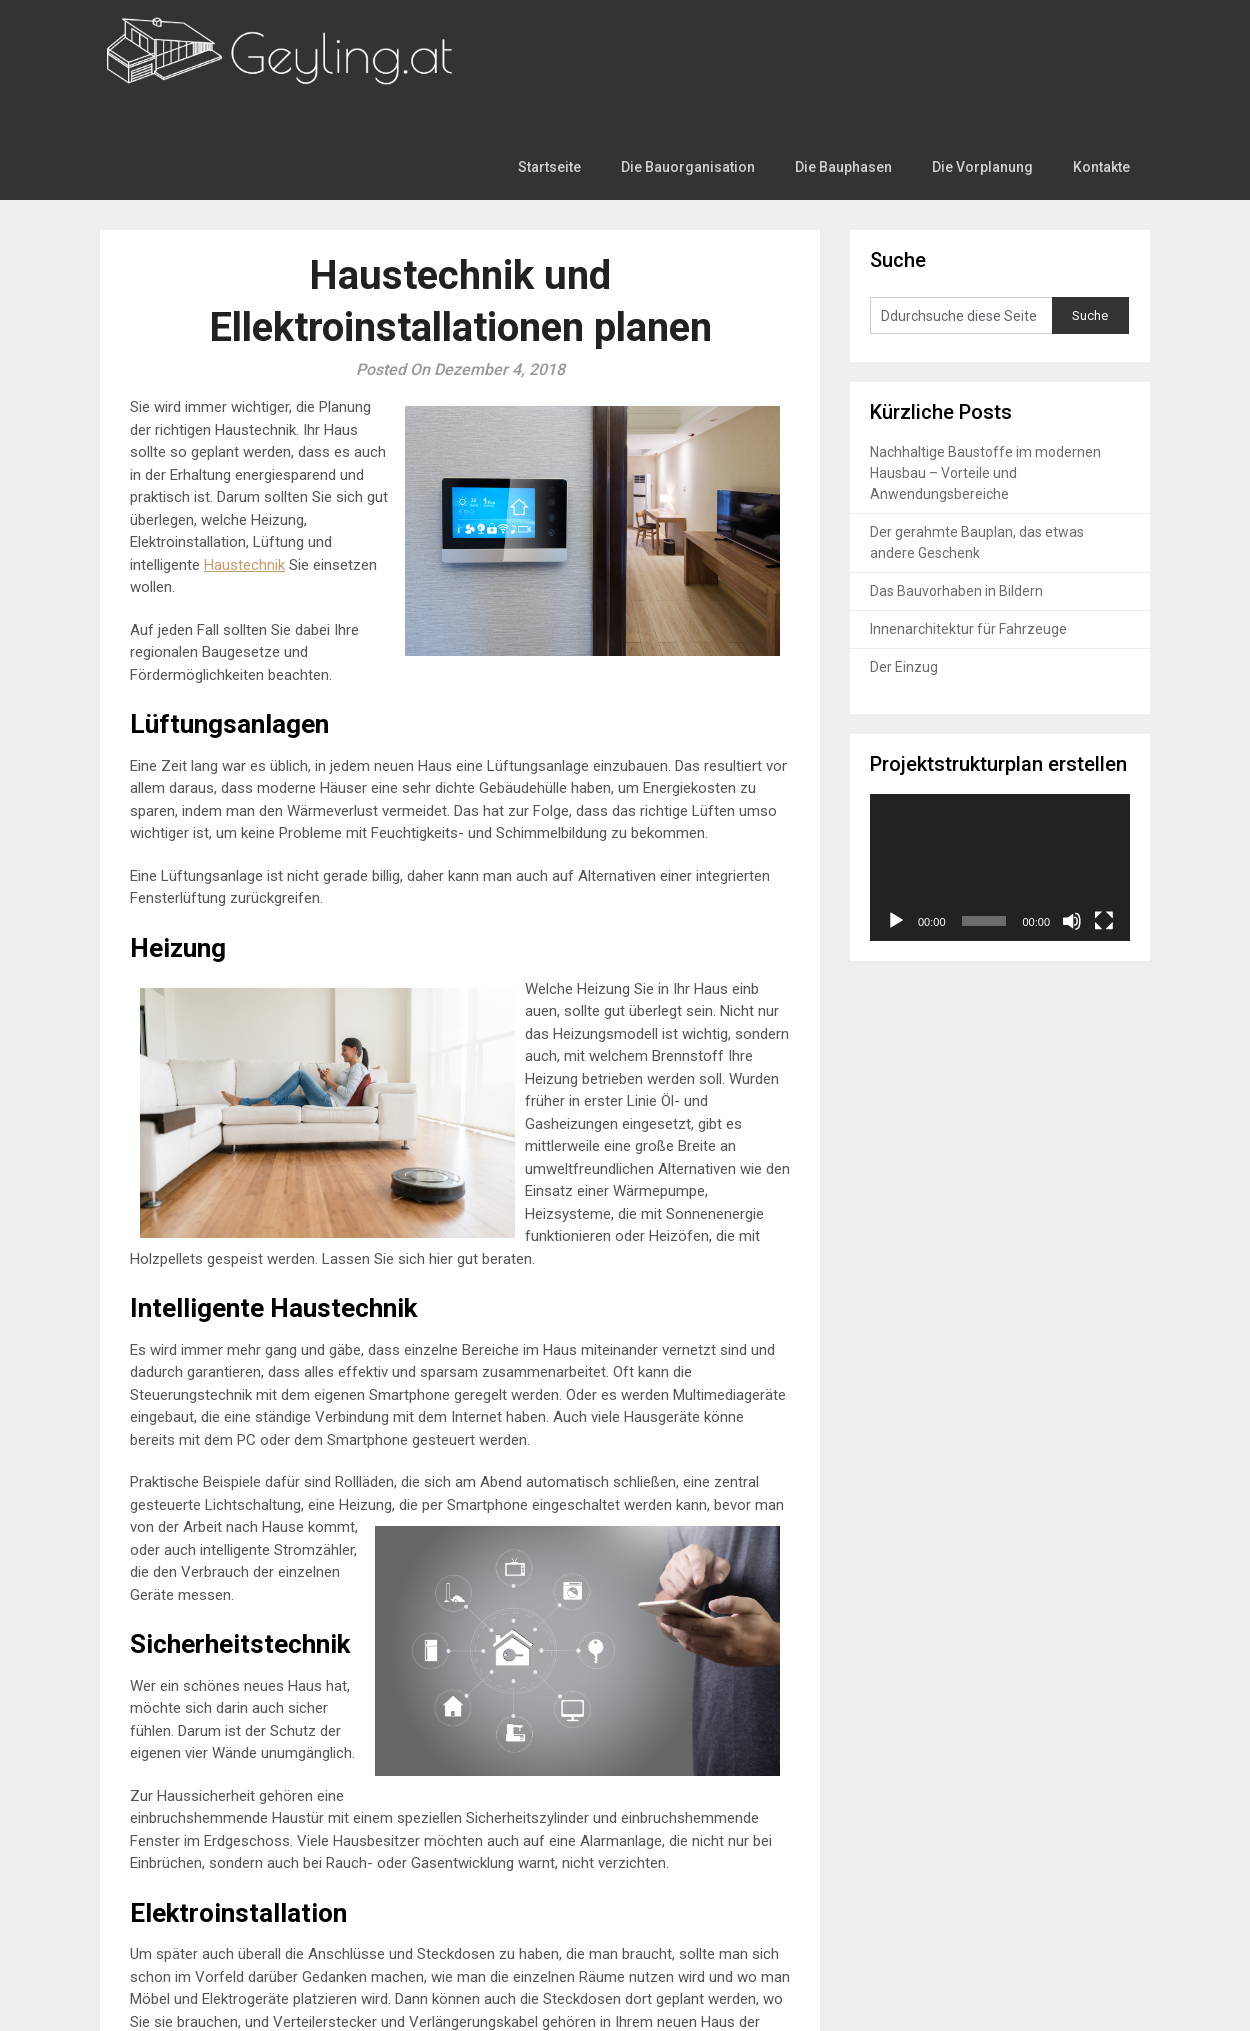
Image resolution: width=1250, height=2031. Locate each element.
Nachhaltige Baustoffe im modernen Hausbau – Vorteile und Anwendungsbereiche (985, 369)
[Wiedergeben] (896, 816)
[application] (1000, 763)
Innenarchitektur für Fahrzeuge (968, 525)
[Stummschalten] (1072, 816)
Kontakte (1101, 42)
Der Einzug (904, 563)
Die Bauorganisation (698, 42)
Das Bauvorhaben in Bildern (956, 487)
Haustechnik (244, 460)
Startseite (563, 42)
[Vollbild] (1104, 816)
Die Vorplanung (985, 42)
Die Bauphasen (849, 42)
